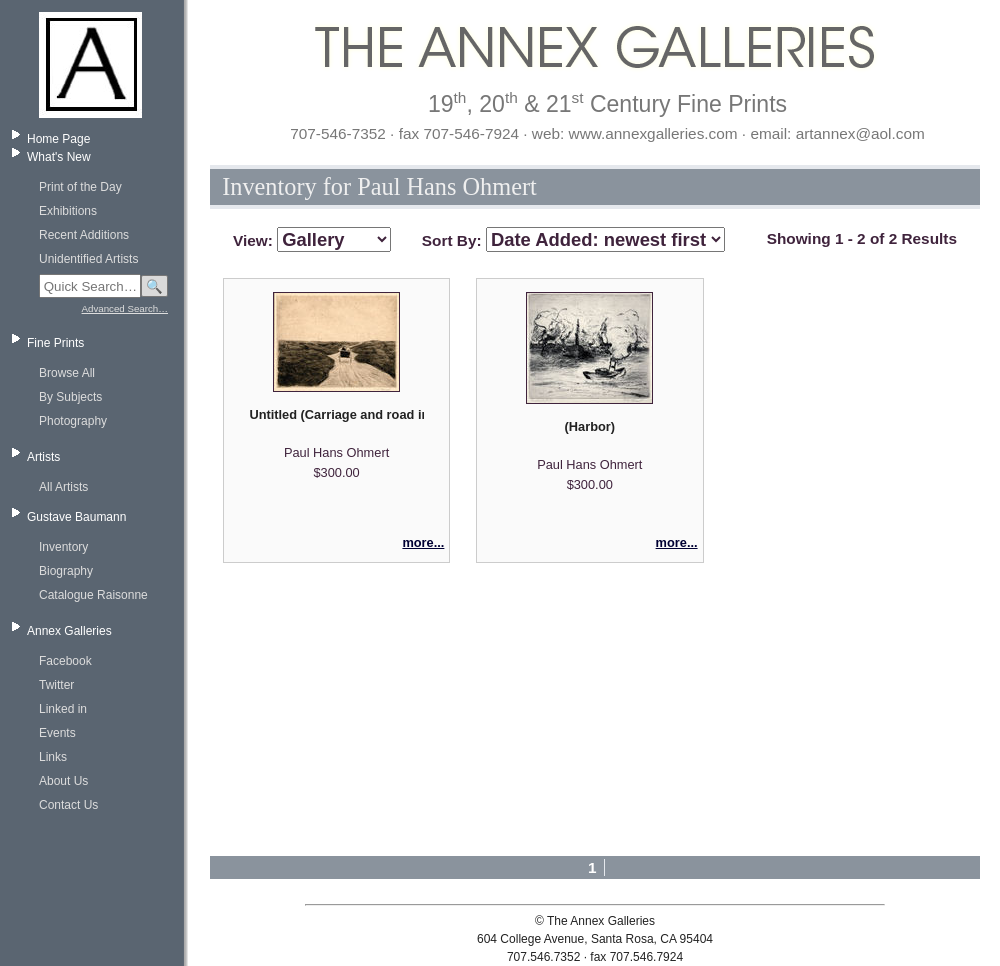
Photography (73, 421)
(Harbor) (590, 426)
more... (423, 542)
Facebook (65, 661)
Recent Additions (84, 235)
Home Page (58, 139)
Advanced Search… (125, 308)
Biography (66, 571)
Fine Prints (55, 343)
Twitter (56, 685)
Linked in (63, 709)
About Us (63, 781)
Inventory (63, 547)
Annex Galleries (69, 631)
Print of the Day (80, 187)
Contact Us (68, 805)
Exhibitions (68, 211)
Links (53, 757)
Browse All (67, 373)
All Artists (63, 487)
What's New (59, 157)
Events (57, 733)
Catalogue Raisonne (93, 595)
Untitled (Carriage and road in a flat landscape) (336, 414)
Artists (43, 457)
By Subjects (70, 397)
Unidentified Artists (88, 259)
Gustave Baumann (76, 517)
